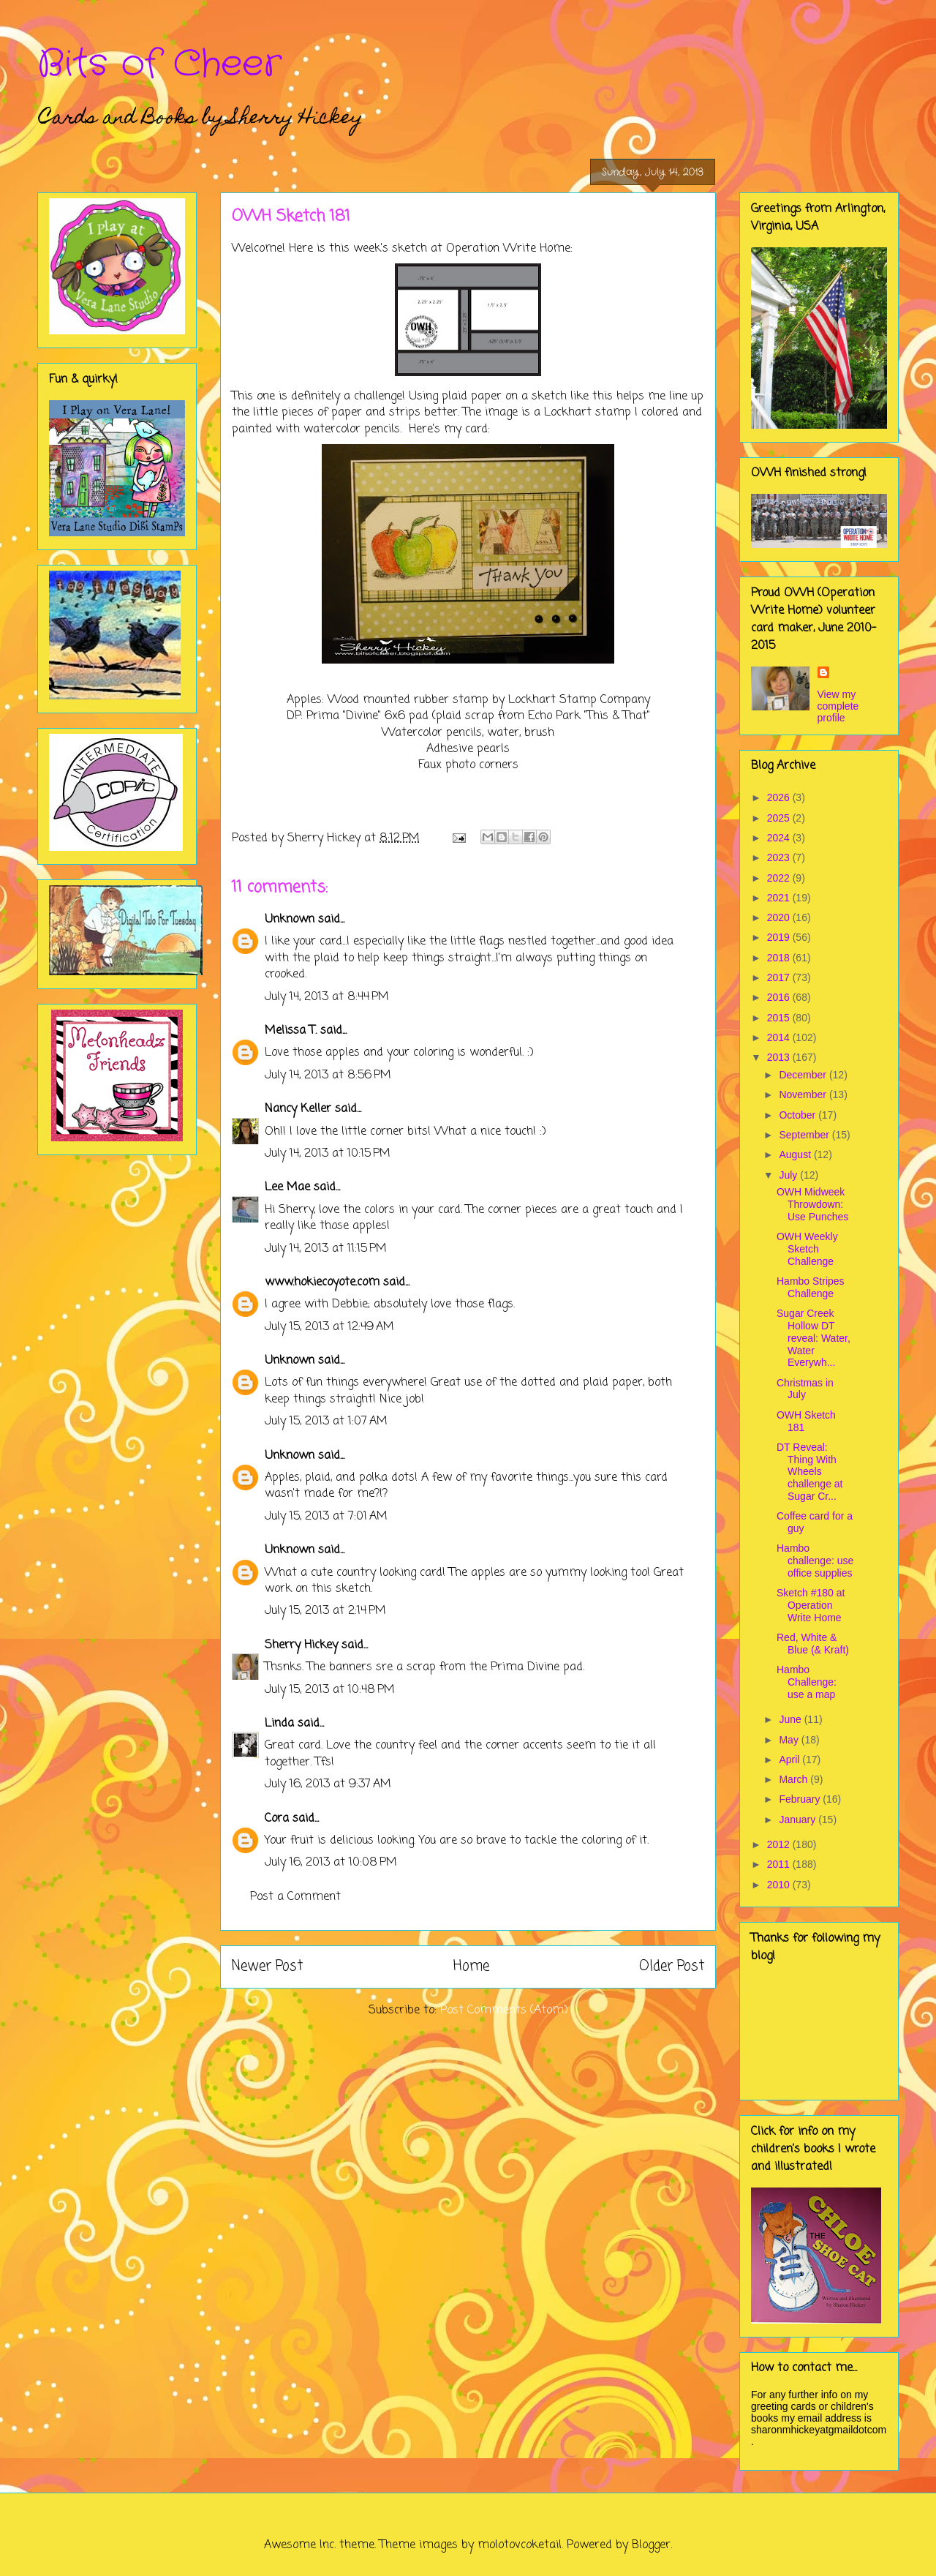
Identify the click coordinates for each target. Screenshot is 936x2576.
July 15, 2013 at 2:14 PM (325, 1611)
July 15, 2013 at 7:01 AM (326, 1516)
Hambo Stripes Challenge (811, 1287)
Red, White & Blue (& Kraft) (813, 1643)
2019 (780, 937)
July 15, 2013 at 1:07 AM (326, 1421)
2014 (780, 1037)
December (804, 1075)
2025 (780, 818)
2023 (780, 857)
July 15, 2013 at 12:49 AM (329, 1327)
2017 (780, 977)
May (790, 1740)
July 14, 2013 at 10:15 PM (327, 1154)
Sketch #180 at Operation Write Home (811, 1605)
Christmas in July (805, 1389)
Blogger (651, 2545)
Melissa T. (291, 1031)
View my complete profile (838, 706)
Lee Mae (287, 1187)
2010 (780, 1884)
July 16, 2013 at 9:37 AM (328, 1784)
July (789, 1175)
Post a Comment (295, 1897)
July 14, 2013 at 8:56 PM (328, 1075)
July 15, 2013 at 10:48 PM (330, 1690)
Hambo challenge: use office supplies (815, 1560)
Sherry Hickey (301, 1645)
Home (471, 1966)
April (790, 1759)
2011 (780, 1864)
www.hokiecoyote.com (322, 1282)
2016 (780, 997)
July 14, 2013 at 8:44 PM (327, 997)
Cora (277, 1819)
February (801, 1799)
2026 (780, 797)
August (796, 1154)
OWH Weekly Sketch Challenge (807, 1249)
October (798, 1115)
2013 (780, 1057)
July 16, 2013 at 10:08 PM (331, 1862)
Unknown (289, 919)
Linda (279, 1723)
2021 (780, 898)
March (794, 1779)
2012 (780, 1844)
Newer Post (267, 1966)
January (798, 1819)
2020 (780, 917)
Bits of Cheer (159, 64)
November (804, 1094)
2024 (780, 838)
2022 (780, 878)
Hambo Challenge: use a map (807, 1682)
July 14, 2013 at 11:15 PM (326, 1249)
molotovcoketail (520, 2545)
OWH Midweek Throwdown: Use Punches (812, 1204)
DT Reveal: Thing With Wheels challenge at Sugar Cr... (810, 1471)
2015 (780, 1018)
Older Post (671, 1966)
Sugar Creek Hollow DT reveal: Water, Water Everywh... (813, 1337)
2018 (780, 958)
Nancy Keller (298, 1109)
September (805, 1135)
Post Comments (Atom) (504, 2010)
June (791, 1719)
